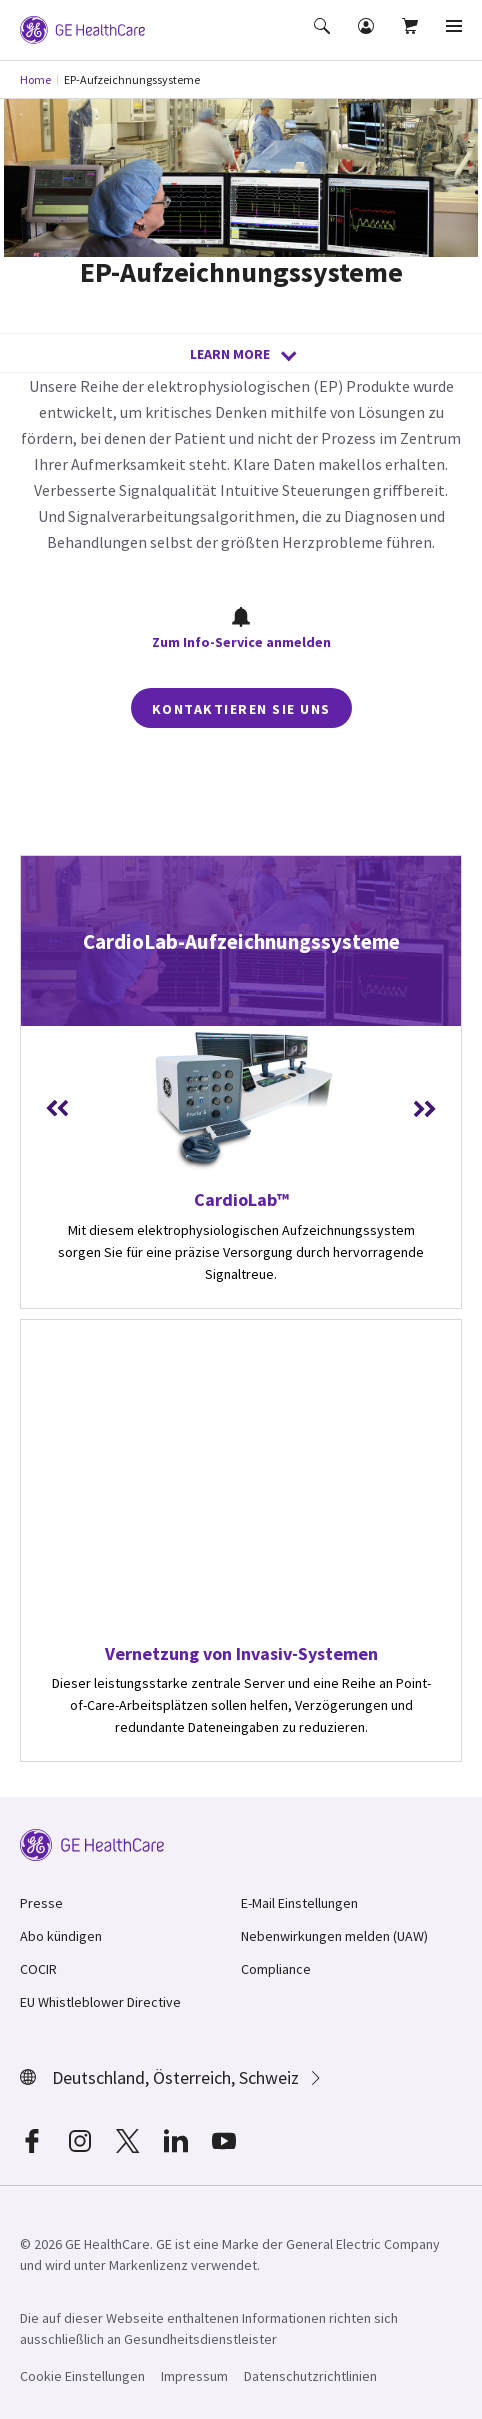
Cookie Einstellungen (82, 2376)
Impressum (194, 2376)
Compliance (276, 1969)
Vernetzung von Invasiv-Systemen (241, 1653)
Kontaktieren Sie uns (241, 709)
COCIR (38, 1969)
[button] (324, 40)
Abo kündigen (61, 1936)
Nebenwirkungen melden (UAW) (334, 1936)
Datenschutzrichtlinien (310, 2376)
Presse (41, 1903)
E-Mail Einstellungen (299, 1903)
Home (35, 79)
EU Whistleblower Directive (100, 2002)
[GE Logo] (82, 28)
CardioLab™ (241, 1199)
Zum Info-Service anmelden (241, 629)
